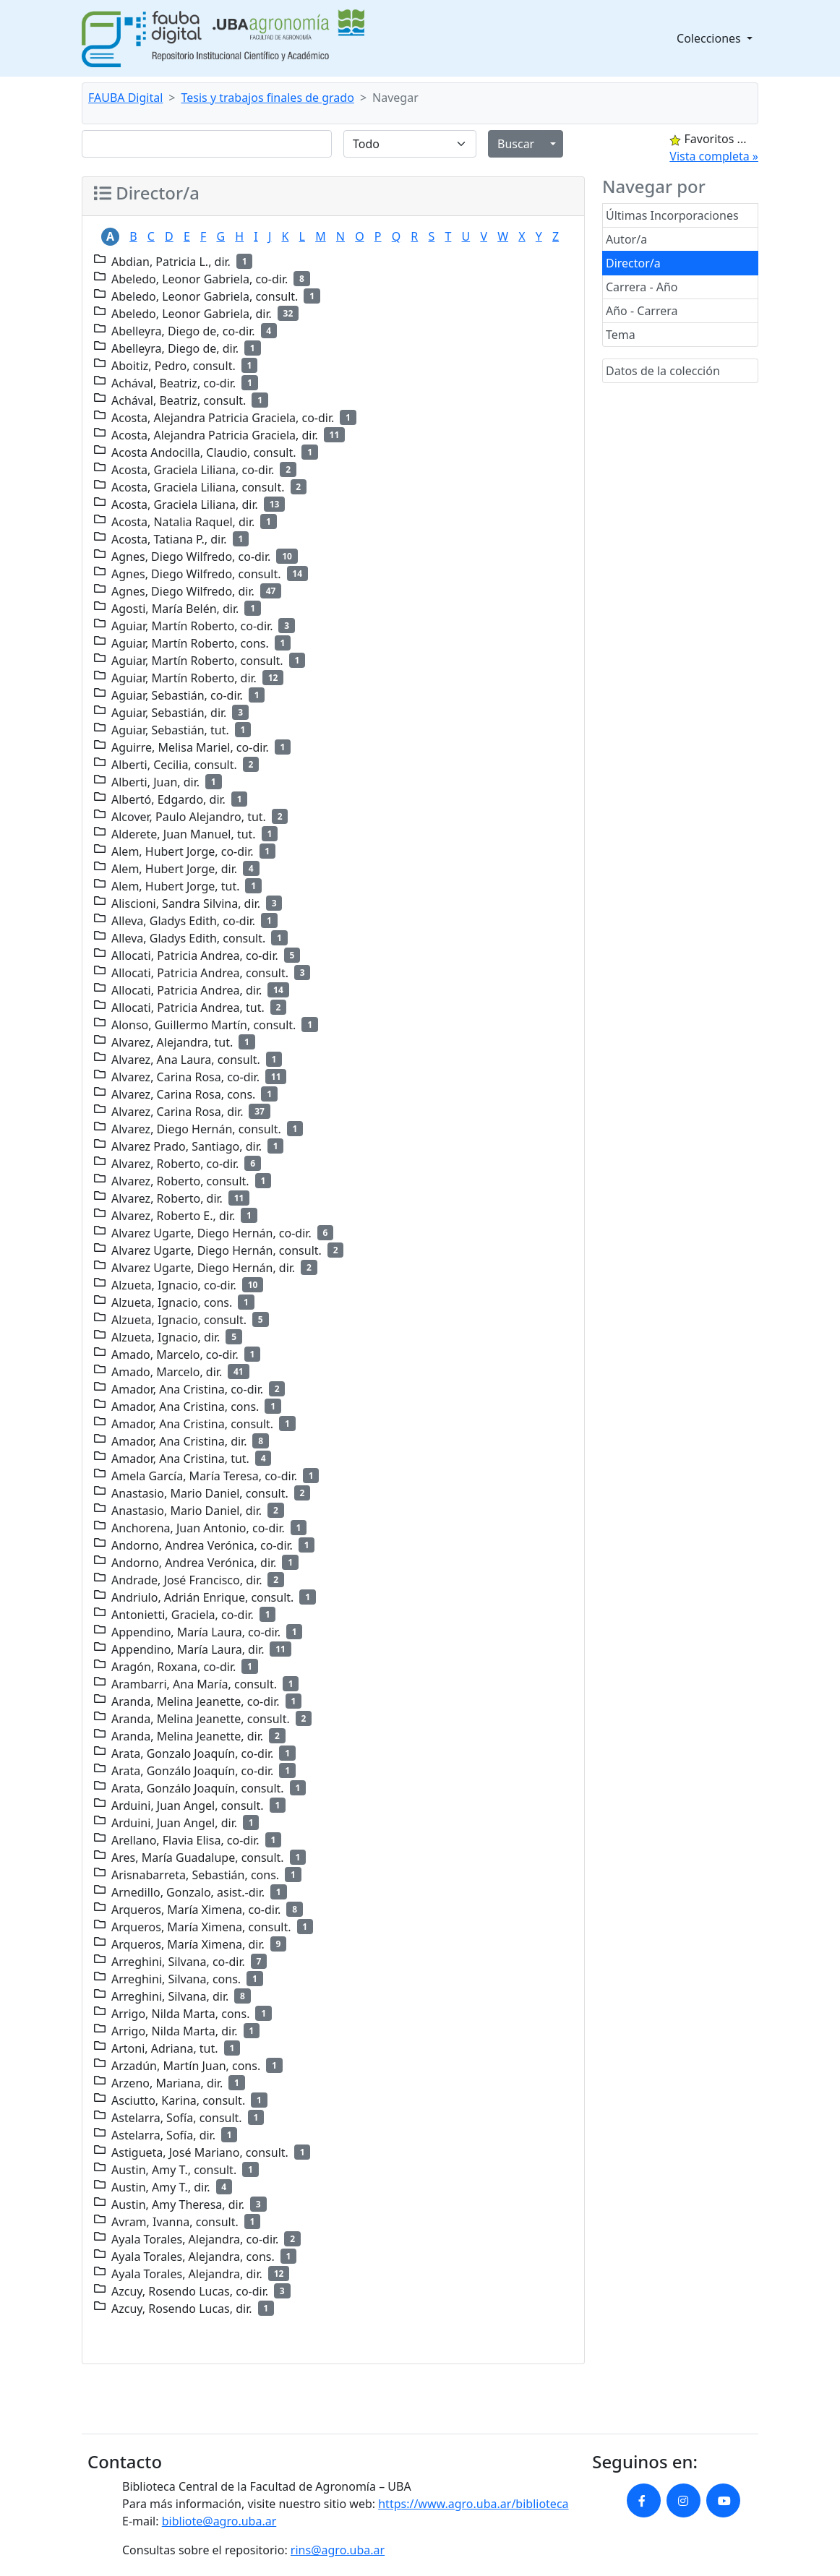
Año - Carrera (642, 311)
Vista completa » (713, 156)
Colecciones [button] (710, 38)
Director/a (633, 263)
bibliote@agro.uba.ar (219, 2521)
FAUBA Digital (125, 98)
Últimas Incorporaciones (672, 215)
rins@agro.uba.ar (338, 2550)
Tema (620, 335)
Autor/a (626, 239)
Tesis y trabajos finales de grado (267, 98)
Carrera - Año (642, 287)
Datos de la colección (663, 371)
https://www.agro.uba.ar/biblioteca (473, 2504)
